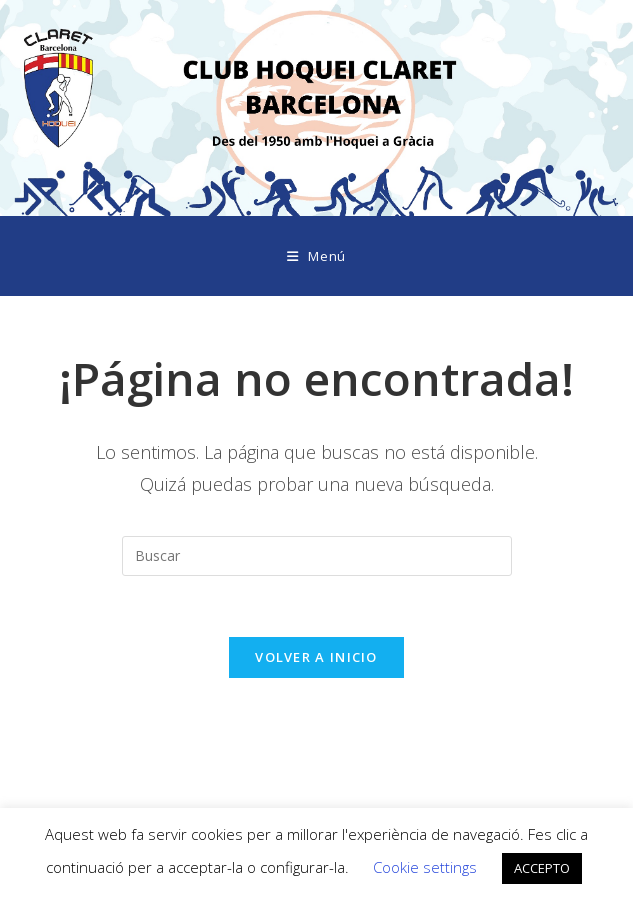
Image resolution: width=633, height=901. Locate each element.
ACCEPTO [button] (542, 868)
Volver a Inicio (316, 657)
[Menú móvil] (316, 256)
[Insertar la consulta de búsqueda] (317, 556)
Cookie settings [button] (425, 867)
